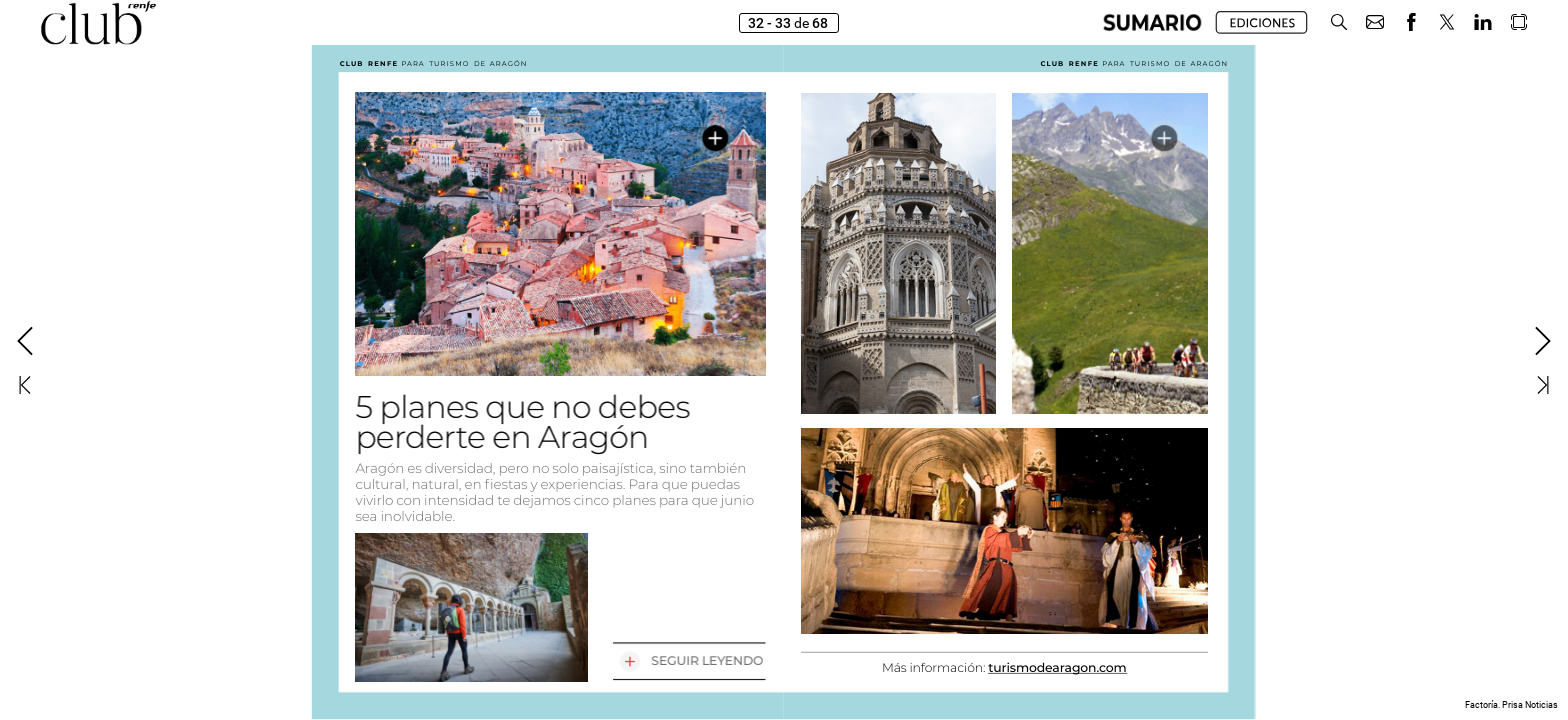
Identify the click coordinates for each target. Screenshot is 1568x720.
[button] (1152, 22)
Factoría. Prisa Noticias (1511, 705)
